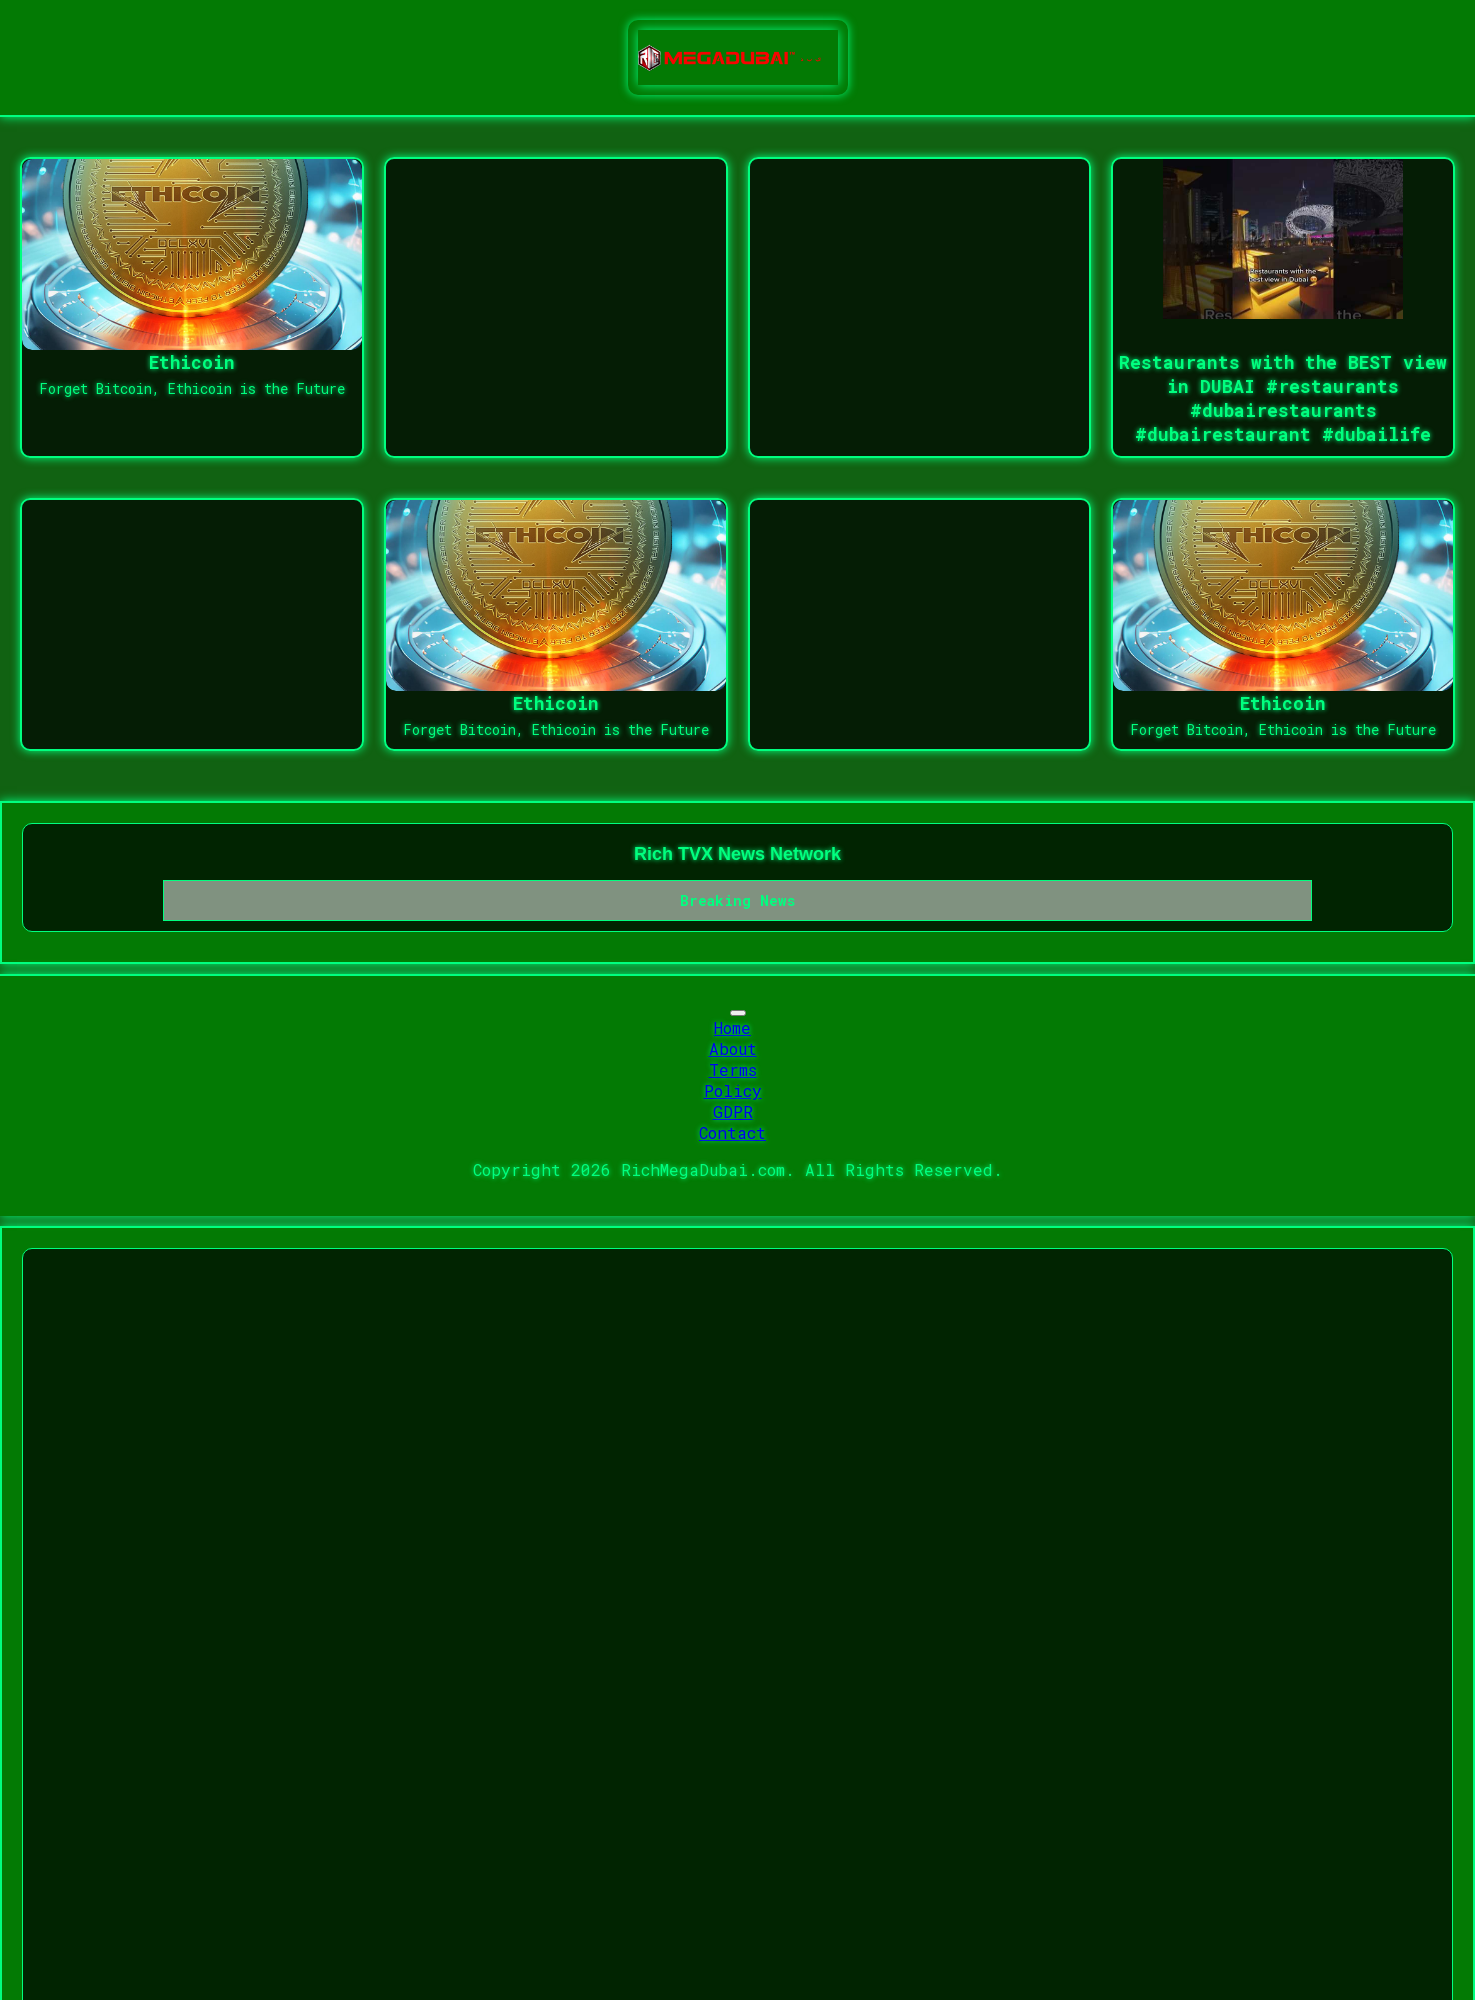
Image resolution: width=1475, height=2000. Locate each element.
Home (732, 1027)
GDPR (733, 1111)
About (733, 1048)
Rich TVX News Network (737, 854)
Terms (733, 1069)
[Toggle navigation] (738, 1013)
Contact (732, 1132)
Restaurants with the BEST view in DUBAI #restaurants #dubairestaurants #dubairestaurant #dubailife (1283, 398)
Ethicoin (192, 362)
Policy (733, 1090)
